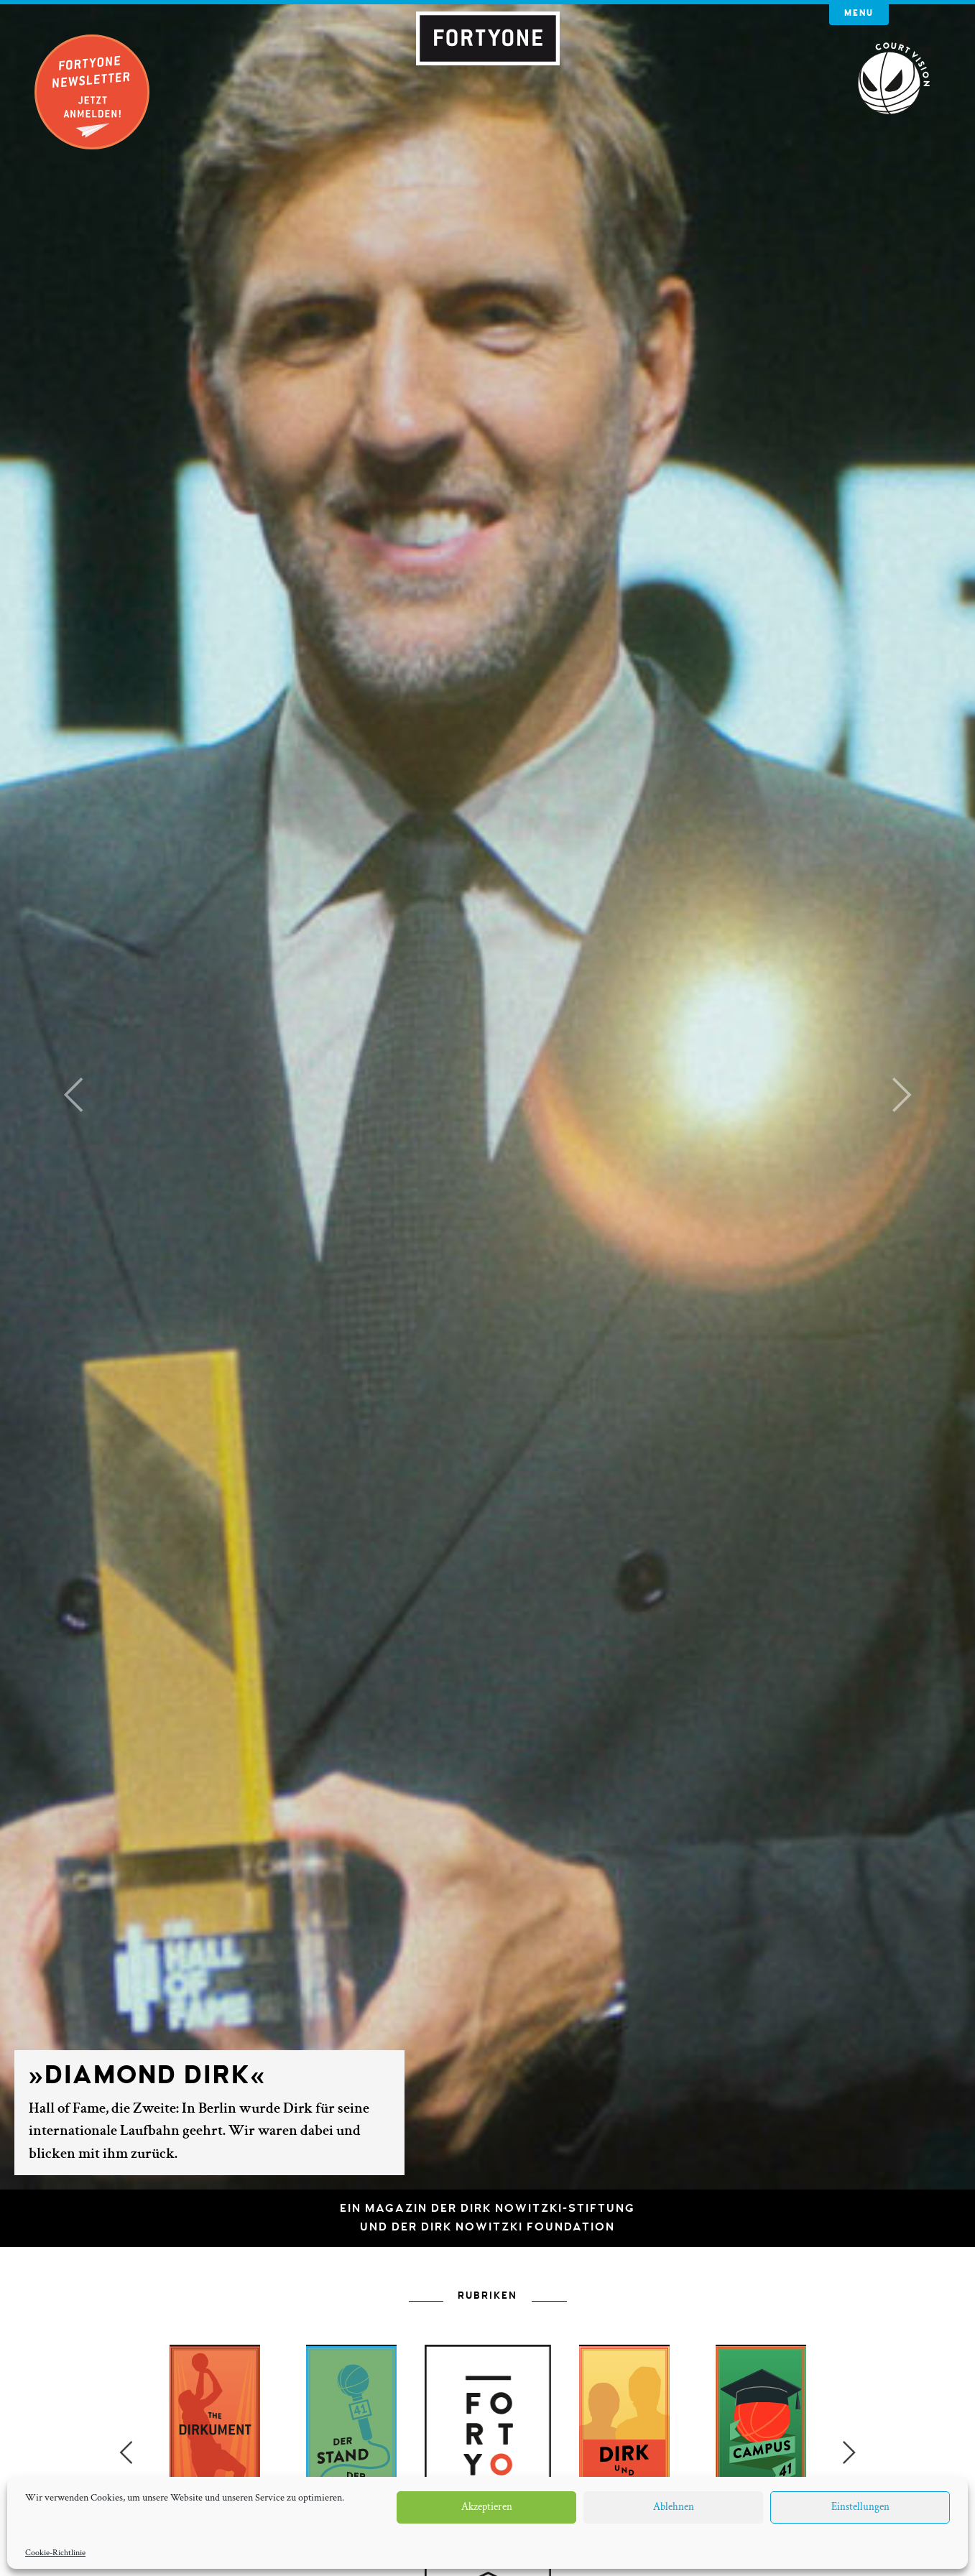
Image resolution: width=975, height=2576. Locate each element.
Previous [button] (125, 2452)
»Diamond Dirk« (147, 2075)
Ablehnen (673, 2507)
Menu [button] (859, 13)
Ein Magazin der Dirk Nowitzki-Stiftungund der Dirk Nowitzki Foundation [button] (487, 2217)
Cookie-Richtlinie (55, 2552)
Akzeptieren (486, 2507)
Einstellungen (860, 2507)
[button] (73, 1095)
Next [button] (849, 2452)
